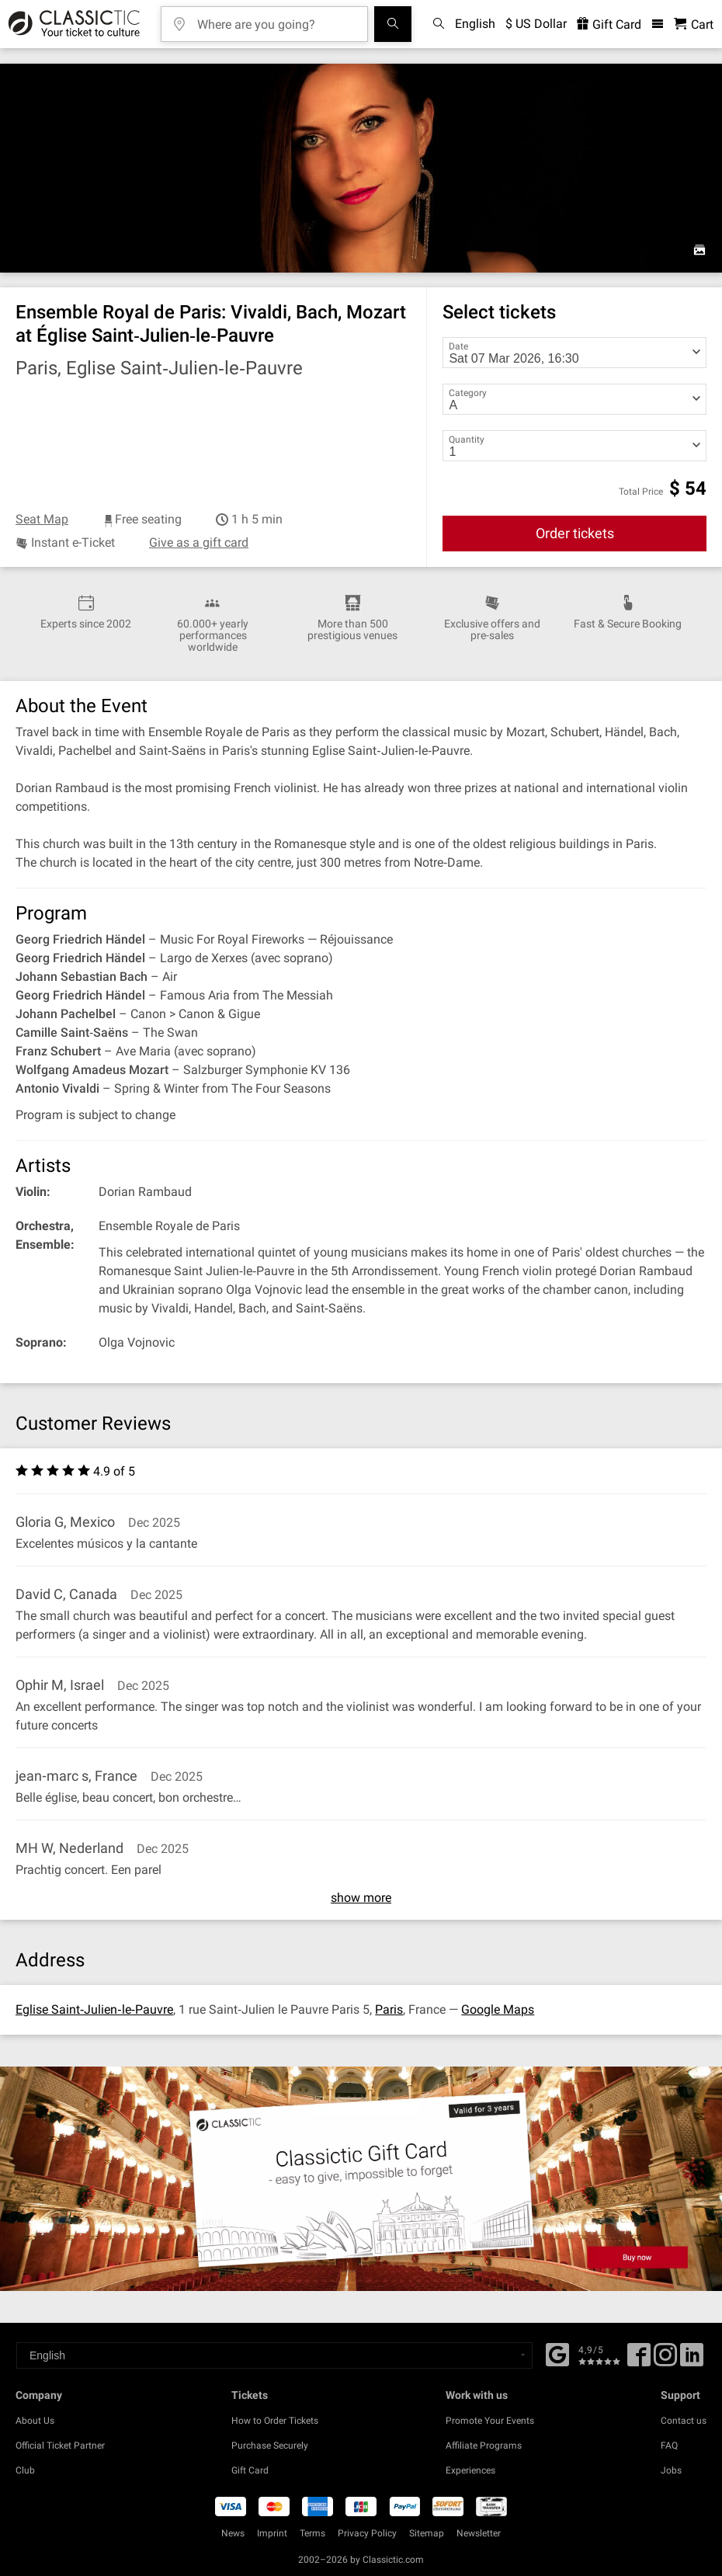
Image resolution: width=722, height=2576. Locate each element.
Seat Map (42, 519)
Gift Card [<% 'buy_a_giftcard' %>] (609, 24)
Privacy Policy (367, 2533)
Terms (312, 2533)
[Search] (392, 24)
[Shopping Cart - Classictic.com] (693, 24)
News (233, 2533)
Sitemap (426, 2533)
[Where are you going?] (275, 19)
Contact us (683, 2420)
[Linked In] (691, 2360)
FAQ (669, 2445)
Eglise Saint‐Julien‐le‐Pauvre (94, 2009)
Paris (389, 2009)
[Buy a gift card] (361, 2179)
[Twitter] (665, 2360)
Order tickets (575, 533)
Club (25, 2470)
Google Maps (497, 2009)
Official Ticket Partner (60, 2445)
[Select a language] (274, 2355)
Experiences (470, 2470)
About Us (35, 2420)
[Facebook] (557, 2353)
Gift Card (250, 2470)
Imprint (272, 2533)
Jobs (671, 2470)
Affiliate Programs (484, 2445)
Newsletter (478, 2533)
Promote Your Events (490, 2420)
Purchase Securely (269, 2445)
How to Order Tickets (274, 2420)
